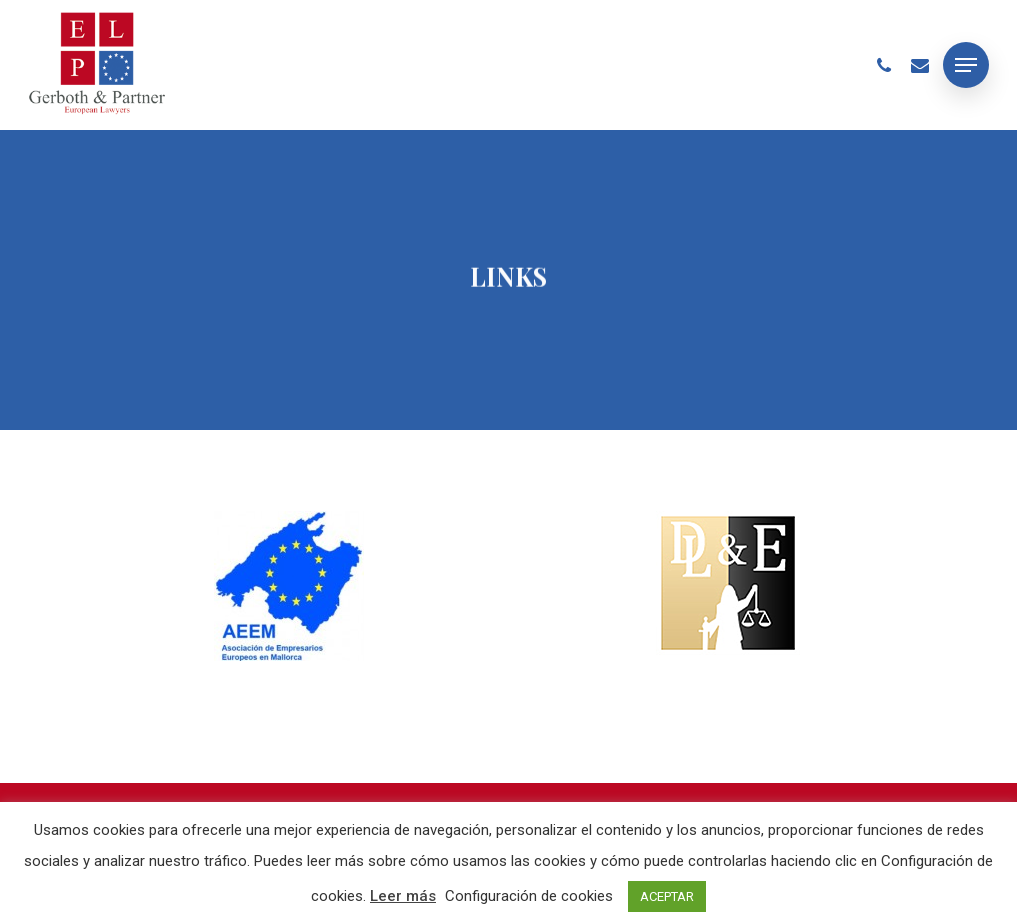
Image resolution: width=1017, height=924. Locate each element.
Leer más (403, 896)
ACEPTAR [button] (667, 896)
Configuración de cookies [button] (529, 896)
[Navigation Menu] (966, 65)
